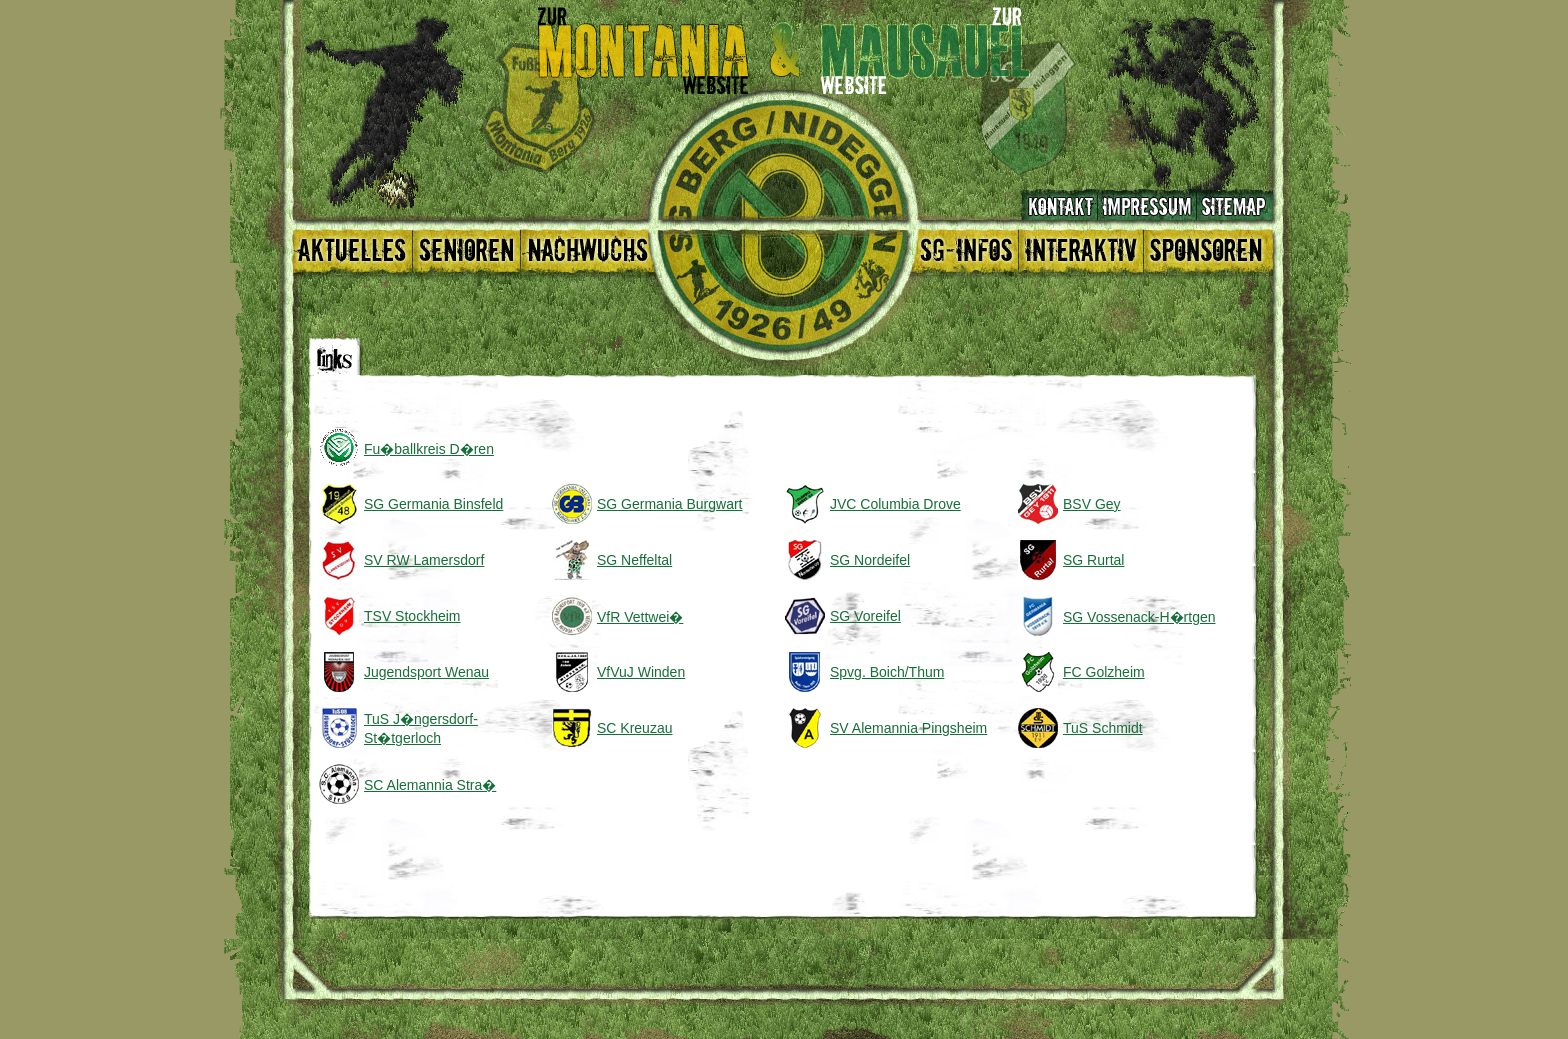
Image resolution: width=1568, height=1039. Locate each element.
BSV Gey (1092, 504)
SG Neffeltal (634, 560)
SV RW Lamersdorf (424, 560)
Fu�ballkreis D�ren (429, 449)
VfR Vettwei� (640, 617)
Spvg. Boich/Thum (887, 672)
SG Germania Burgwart (670, 504)
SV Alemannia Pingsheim (908, 728)
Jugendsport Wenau (426, 672)
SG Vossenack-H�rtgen (1139, 617)
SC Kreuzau (634, 728)
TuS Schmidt (1103, 728)
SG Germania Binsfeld (433, 504)
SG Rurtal (1093, 560)
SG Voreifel (865, 616)
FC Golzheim (1104, 672)
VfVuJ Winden (641, 672)
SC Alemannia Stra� (430, 785)
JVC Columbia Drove (895, 504)
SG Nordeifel (870, 560)
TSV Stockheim (412, 616)
